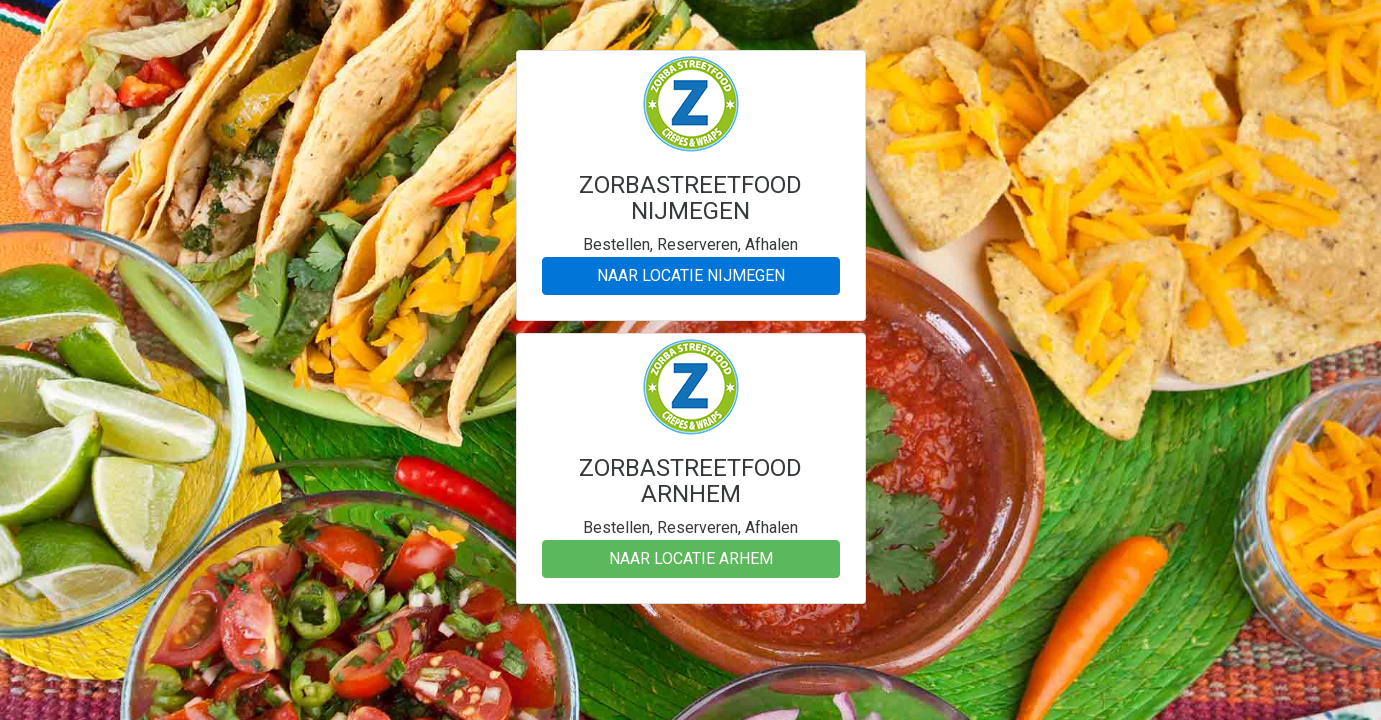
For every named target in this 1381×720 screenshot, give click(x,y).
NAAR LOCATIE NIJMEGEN (691, 275)
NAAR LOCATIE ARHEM (691, 558)
